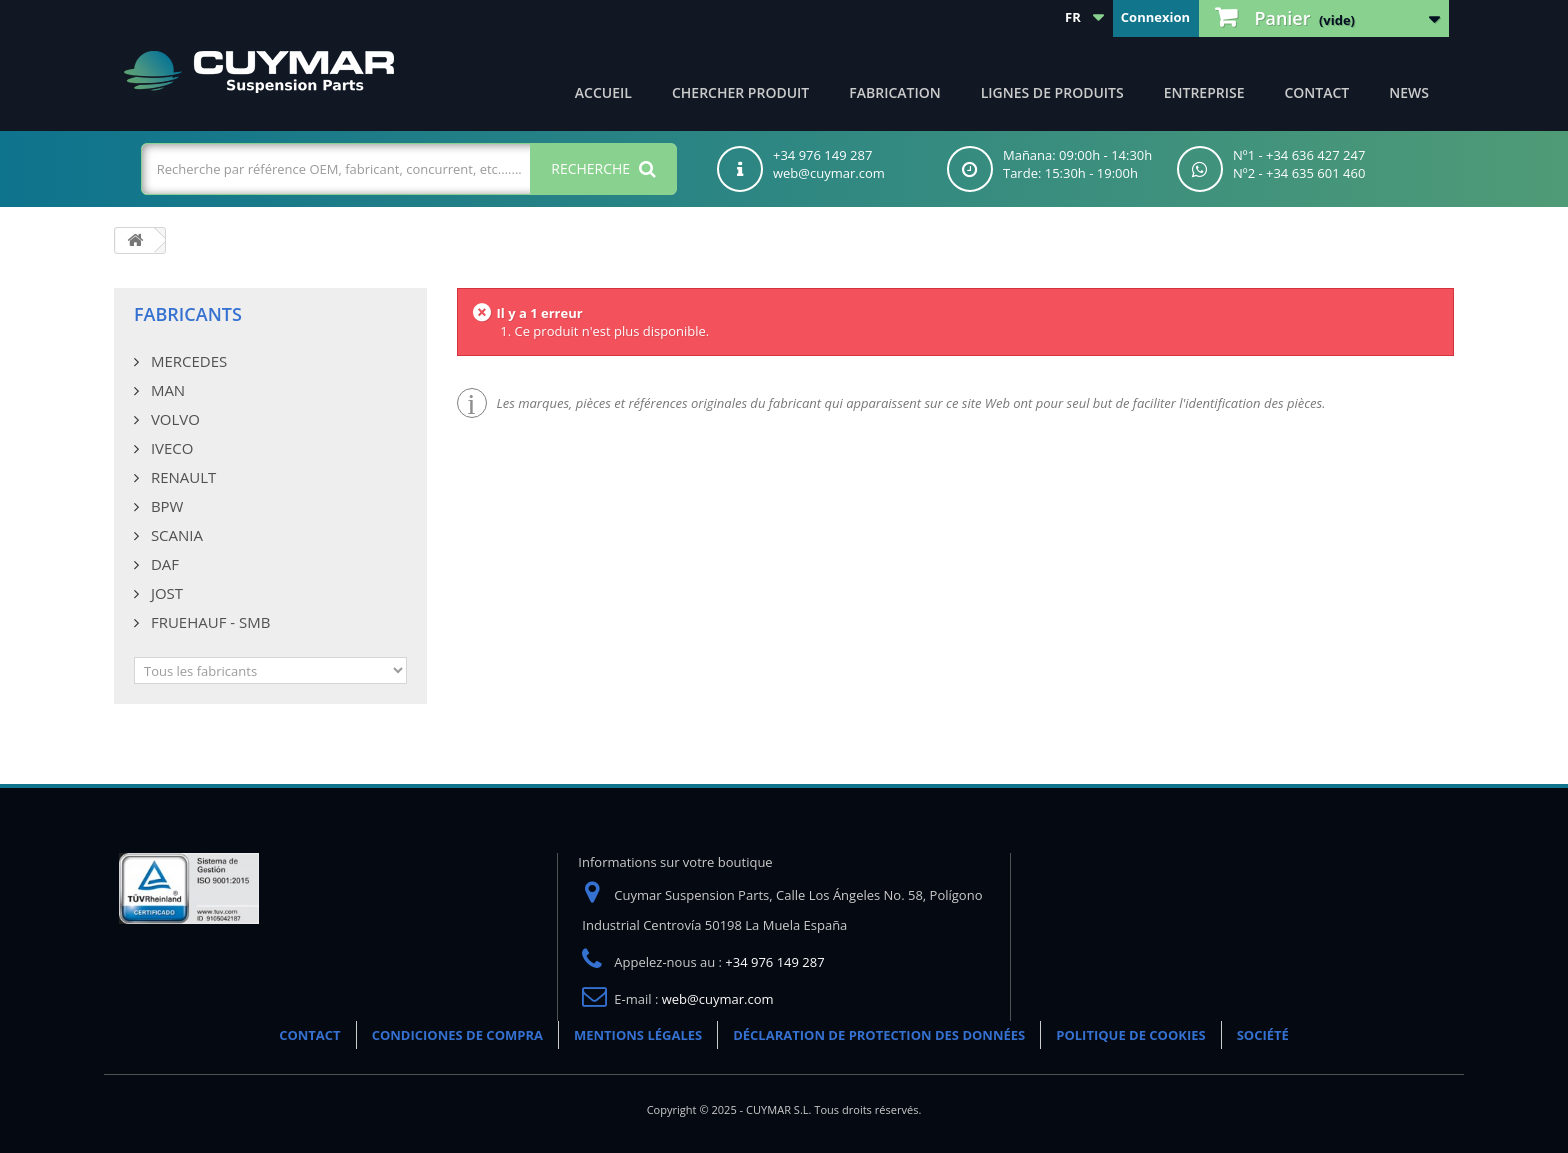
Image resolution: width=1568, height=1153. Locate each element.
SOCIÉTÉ (1263, 1035)
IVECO (170, 448)
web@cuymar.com (718, 999)
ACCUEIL (603, 92)
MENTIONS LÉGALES (638, 1035)
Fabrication (894, 92)
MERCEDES (187, 361)
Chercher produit (740, 92)
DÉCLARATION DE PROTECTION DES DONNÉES (879, 1035)
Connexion (1155, 17)
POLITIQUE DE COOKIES (1130, 1035)
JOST (165, 593)
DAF (163, 564)
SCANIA (175, 535)
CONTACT (1316, 92)
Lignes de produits (1052, 92)
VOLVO (173, 419)
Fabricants (188, 314)
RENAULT (181, 477)
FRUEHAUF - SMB (208, 622)
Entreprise (1204, 92)
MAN (166, 390)
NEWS (1409, 92)
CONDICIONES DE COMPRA (457, 1035)
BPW (165, 506)
